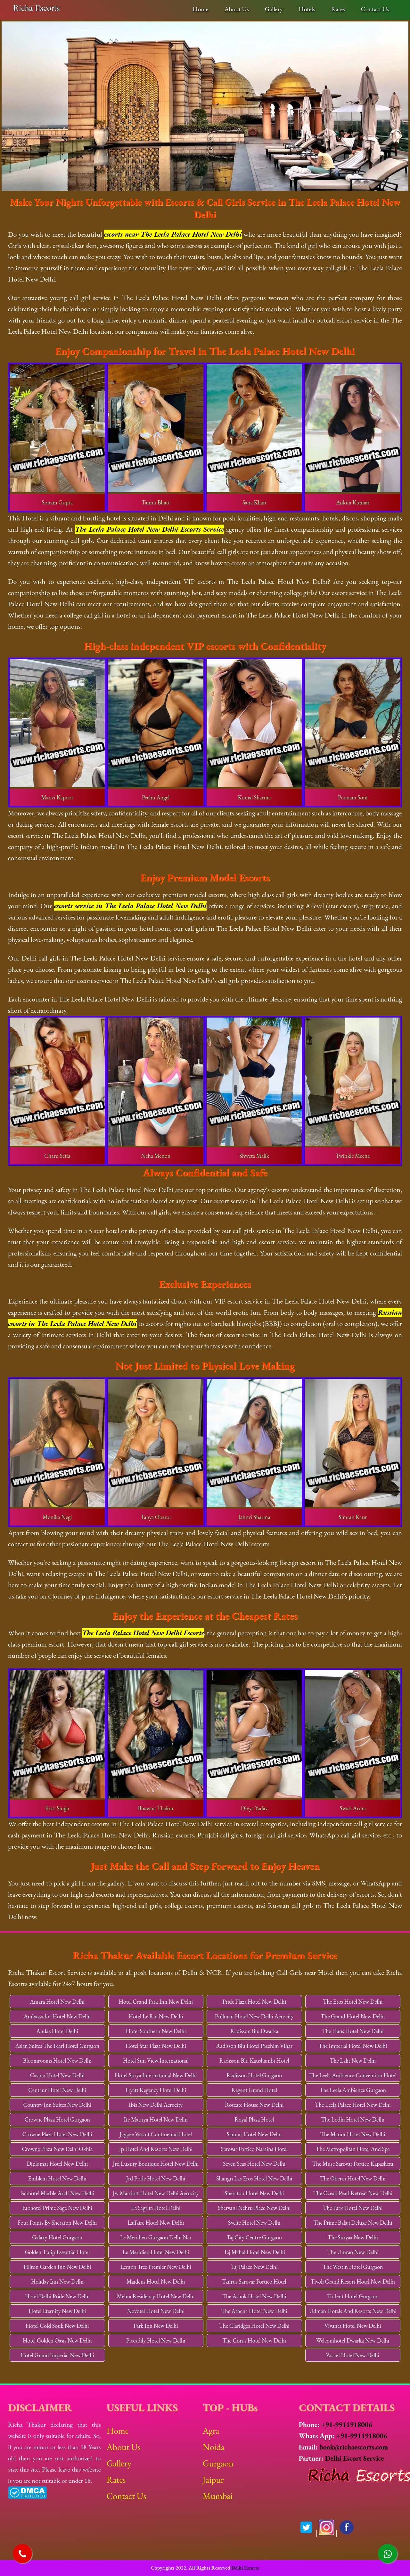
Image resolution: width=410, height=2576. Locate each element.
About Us (237, 9)
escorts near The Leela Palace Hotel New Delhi (173, 234)
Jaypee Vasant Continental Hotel (155, 2134)
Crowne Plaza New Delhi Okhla (57, 2149)
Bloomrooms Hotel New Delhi (57, 2060)
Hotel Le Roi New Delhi (155, 2016)
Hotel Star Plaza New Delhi (156, 2045)
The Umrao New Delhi (353, 2252)
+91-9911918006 (346, 2424)
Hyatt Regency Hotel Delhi (155, 2090)
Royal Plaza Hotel (254, 2119)
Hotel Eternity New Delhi (57, 2311)
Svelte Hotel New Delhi (254, 2222)
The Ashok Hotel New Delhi (254, 2296)
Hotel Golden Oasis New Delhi (57, 2340)
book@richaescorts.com (353, 2447)
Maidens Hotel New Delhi (156, 2281)
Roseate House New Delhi (254, 2104)
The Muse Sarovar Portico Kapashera (352, 2163)
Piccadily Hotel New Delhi (155, 2340)
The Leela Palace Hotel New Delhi (353, 2104)
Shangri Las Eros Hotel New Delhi (254, 2178)
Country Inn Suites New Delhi (57, 2104)
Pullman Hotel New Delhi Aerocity (254, 2016)
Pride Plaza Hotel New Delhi (254, 2001)
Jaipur (213, 2479)
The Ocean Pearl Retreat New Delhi (352, 2193)
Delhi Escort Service (354, 2458)
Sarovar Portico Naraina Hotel (254, 2149)
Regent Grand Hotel (254, 2090)
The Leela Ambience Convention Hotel (353, 2075)
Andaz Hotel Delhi (57, 2031)
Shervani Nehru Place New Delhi (254, 2208)
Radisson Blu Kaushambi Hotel (254, 2060)
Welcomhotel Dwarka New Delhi (353, 2340)
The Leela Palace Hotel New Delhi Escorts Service (149, 529)
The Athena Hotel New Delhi (254, 2311)
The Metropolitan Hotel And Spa (353, 2149)
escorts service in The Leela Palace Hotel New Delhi (130, 906)
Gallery (274, 9)
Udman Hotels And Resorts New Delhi (353, 2311)
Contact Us (375, 9)
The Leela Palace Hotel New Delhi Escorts (143, 1633)
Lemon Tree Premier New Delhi (155, 2266)
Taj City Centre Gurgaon (254, 2237)
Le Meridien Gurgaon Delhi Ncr (156, 2237)
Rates (338, 9)
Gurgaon (218, 2463)
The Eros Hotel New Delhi (352, 2001)
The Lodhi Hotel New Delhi (352, 2119)
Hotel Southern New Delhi (156, 2031)
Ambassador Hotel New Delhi (57, 2016)
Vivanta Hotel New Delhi (352, 2325)
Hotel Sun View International (156, 2060)
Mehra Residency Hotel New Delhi (156, 2296)
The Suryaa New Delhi (353, 2237)
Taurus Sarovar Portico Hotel (254, 2281)
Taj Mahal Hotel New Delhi (254, 2252)
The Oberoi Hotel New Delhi (353, 2178)
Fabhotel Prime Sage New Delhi (57, 2208)
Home (200, 9)
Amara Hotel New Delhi (57, 2001)
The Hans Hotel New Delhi (353, 2031)
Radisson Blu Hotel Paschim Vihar (254, 2045)
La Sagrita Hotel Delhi (155, 2208)
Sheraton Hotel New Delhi (254, 2193)
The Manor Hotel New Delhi (352, 2134)
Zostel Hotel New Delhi (352, 2355)
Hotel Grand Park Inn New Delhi (156, 2001)
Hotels (307, 9)
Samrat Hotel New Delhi (254, 2134)
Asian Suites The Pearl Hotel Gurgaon (57, 2045)
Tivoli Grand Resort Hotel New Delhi (353, 2281)
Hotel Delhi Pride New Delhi (57, 2296)
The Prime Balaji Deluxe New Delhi (352, 2222)
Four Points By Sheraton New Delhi (57, 2222)
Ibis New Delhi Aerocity (156, 2104)
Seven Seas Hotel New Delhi (254, 2163)
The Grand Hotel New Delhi (353, 2016)
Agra (210, 2430)
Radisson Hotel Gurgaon (254, 2075)
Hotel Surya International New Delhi (156, 2075)
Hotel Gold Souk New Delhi (57, 2325)
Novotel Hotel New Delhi (155, 2311)
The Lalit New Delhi (353, 2060)
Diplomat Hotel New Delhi (57, 2163)
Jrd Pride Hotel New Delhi (155, 2178)
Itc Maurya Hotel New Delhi (156, 2119)
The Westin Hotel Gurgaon (353, 2266)
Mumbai (217, 2496)
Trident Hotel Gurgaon (353, 2296)
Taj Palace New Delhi (254, 2266)
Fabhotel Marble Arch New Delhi (57, 2193)
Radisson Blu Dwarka (254, 2031)
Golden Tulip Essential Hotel (57, 2252)
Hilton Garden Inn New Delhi (57, 2266)
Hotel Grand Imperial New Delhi (57, 2355)
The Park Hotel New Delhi (352, 2208)
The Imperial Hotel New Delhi (352, 2045)
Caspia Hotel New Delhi (57, 2075)
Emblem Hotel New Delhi (57, 2178)
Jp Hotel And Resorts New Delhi (156, 2149)
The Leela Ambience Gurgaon (352, 2090)
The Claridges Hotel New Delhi (254, 2325)
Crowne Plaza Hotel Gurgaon (57, 2119)
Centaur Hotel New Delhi (57, 2090)
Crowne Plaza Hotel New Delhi (57, 2134)
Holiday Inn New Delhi (57, 2281)
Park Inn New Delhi (156, 2325)
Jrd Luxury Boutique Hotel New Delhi (156, 2163)
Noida (213, 2447)
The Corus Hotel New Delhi (254, 2340)
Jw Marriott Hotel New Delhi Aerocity (156, 2193)
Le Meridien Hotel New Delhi (155, 2252)
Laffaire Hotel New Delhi (155, 2222)
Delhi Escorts (245, 2567)
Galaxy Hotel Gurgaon (57, 2237)
